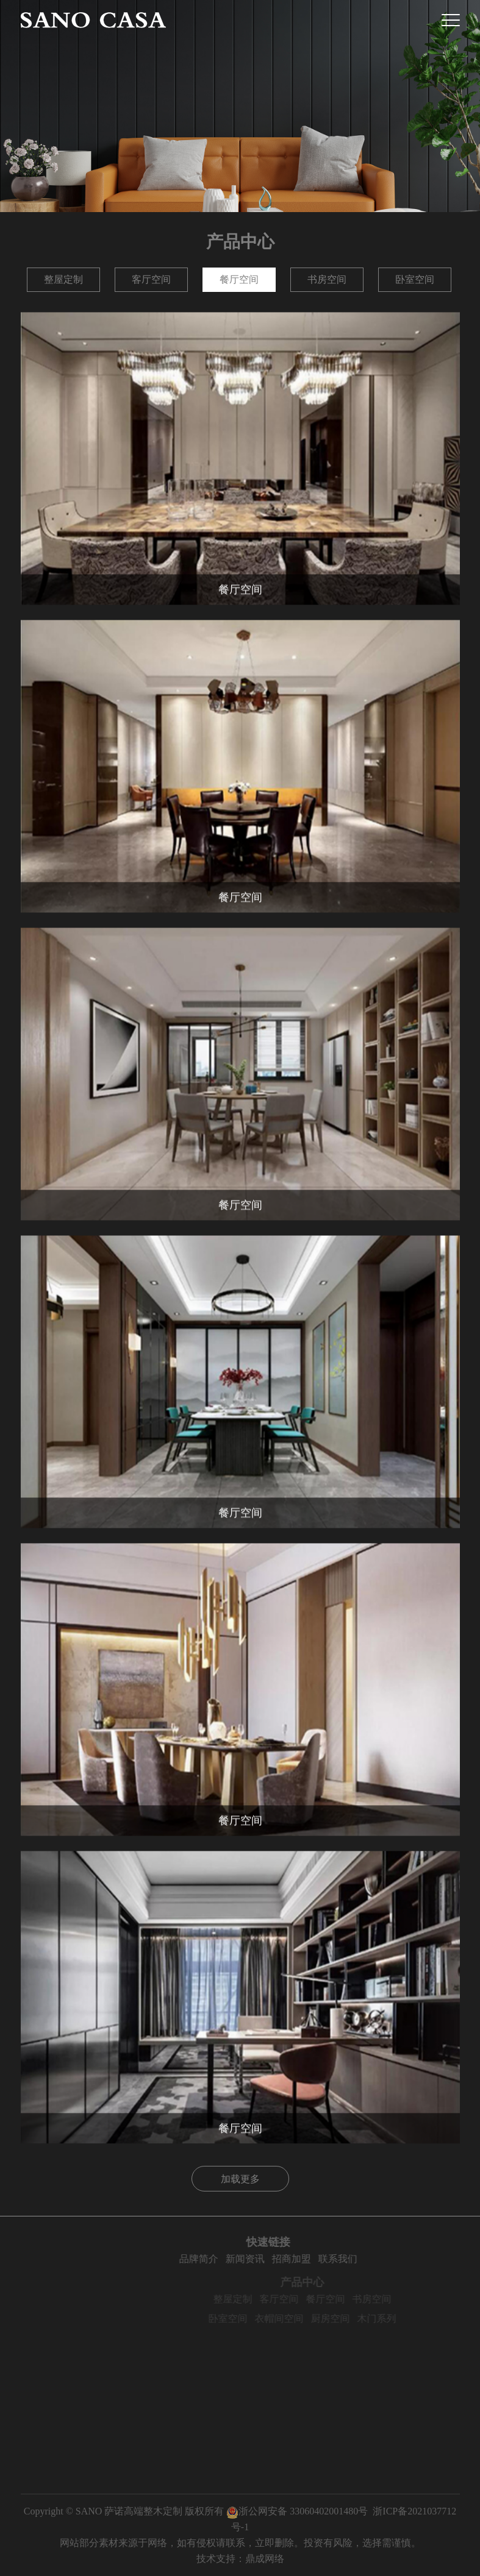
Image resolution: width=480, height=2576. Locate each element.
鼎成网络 (264, 2558)
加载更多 (240, 2179)
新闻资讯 (272, 2259)
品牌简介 (225, 2259)
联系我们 (364, 2259)
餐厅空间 (239, 279)
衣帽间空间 (303, 2318)
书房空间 (326, 279)
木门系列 (400, 2318)
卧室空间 (414, 279)
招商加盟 (318, 2259)
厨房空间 (354, 2318)
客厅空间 (151, 279)
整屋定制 (63, 279)
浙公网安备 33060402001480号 (297, 2511)
